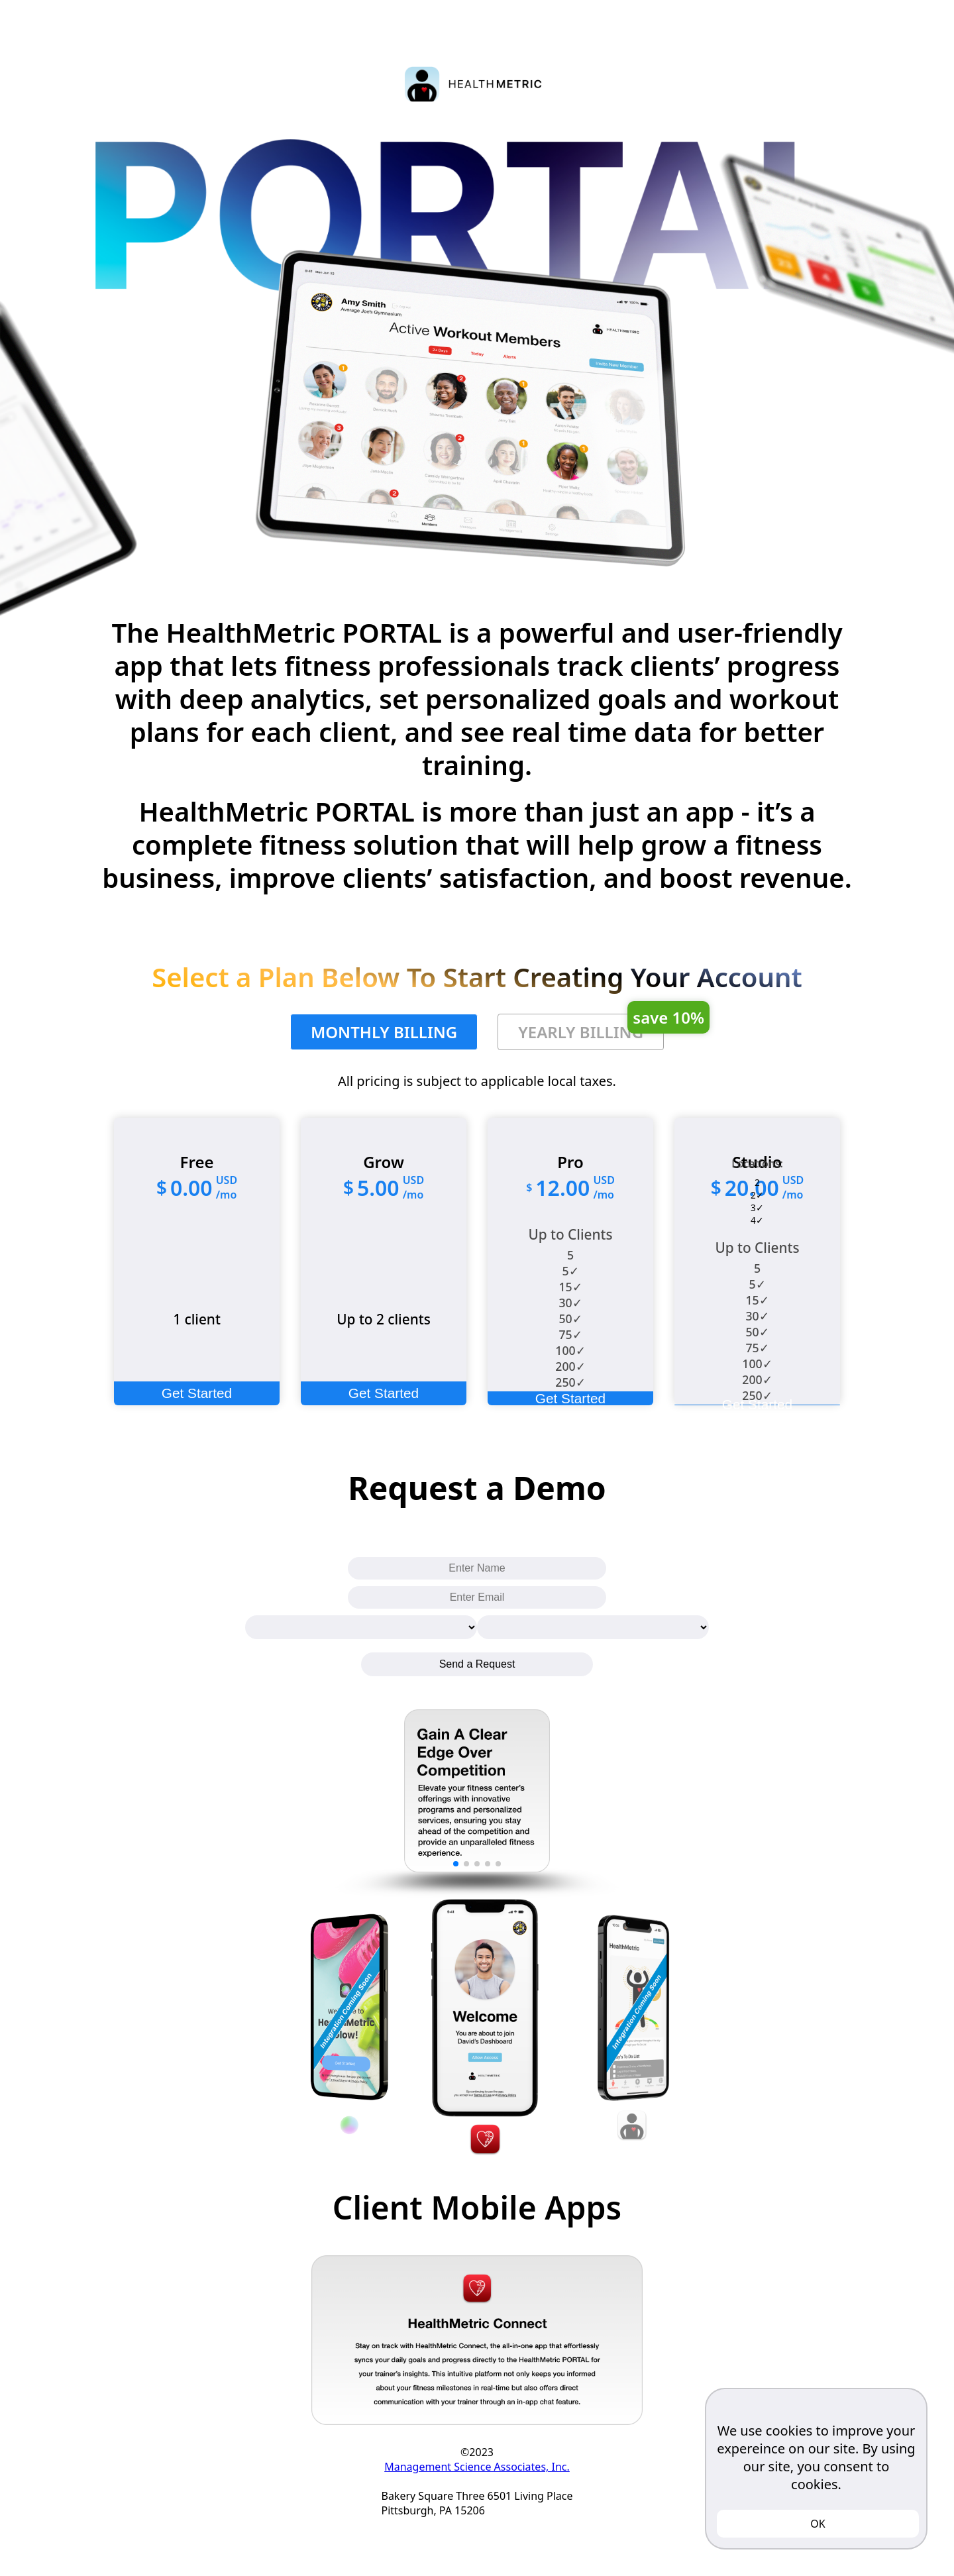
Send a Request (477, 1664)
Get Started (197, 1393)
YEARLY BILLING (591, 1028)
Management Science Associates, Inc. (477, 2466)
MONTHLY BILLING (384, 1032)
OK (817, 2523)
